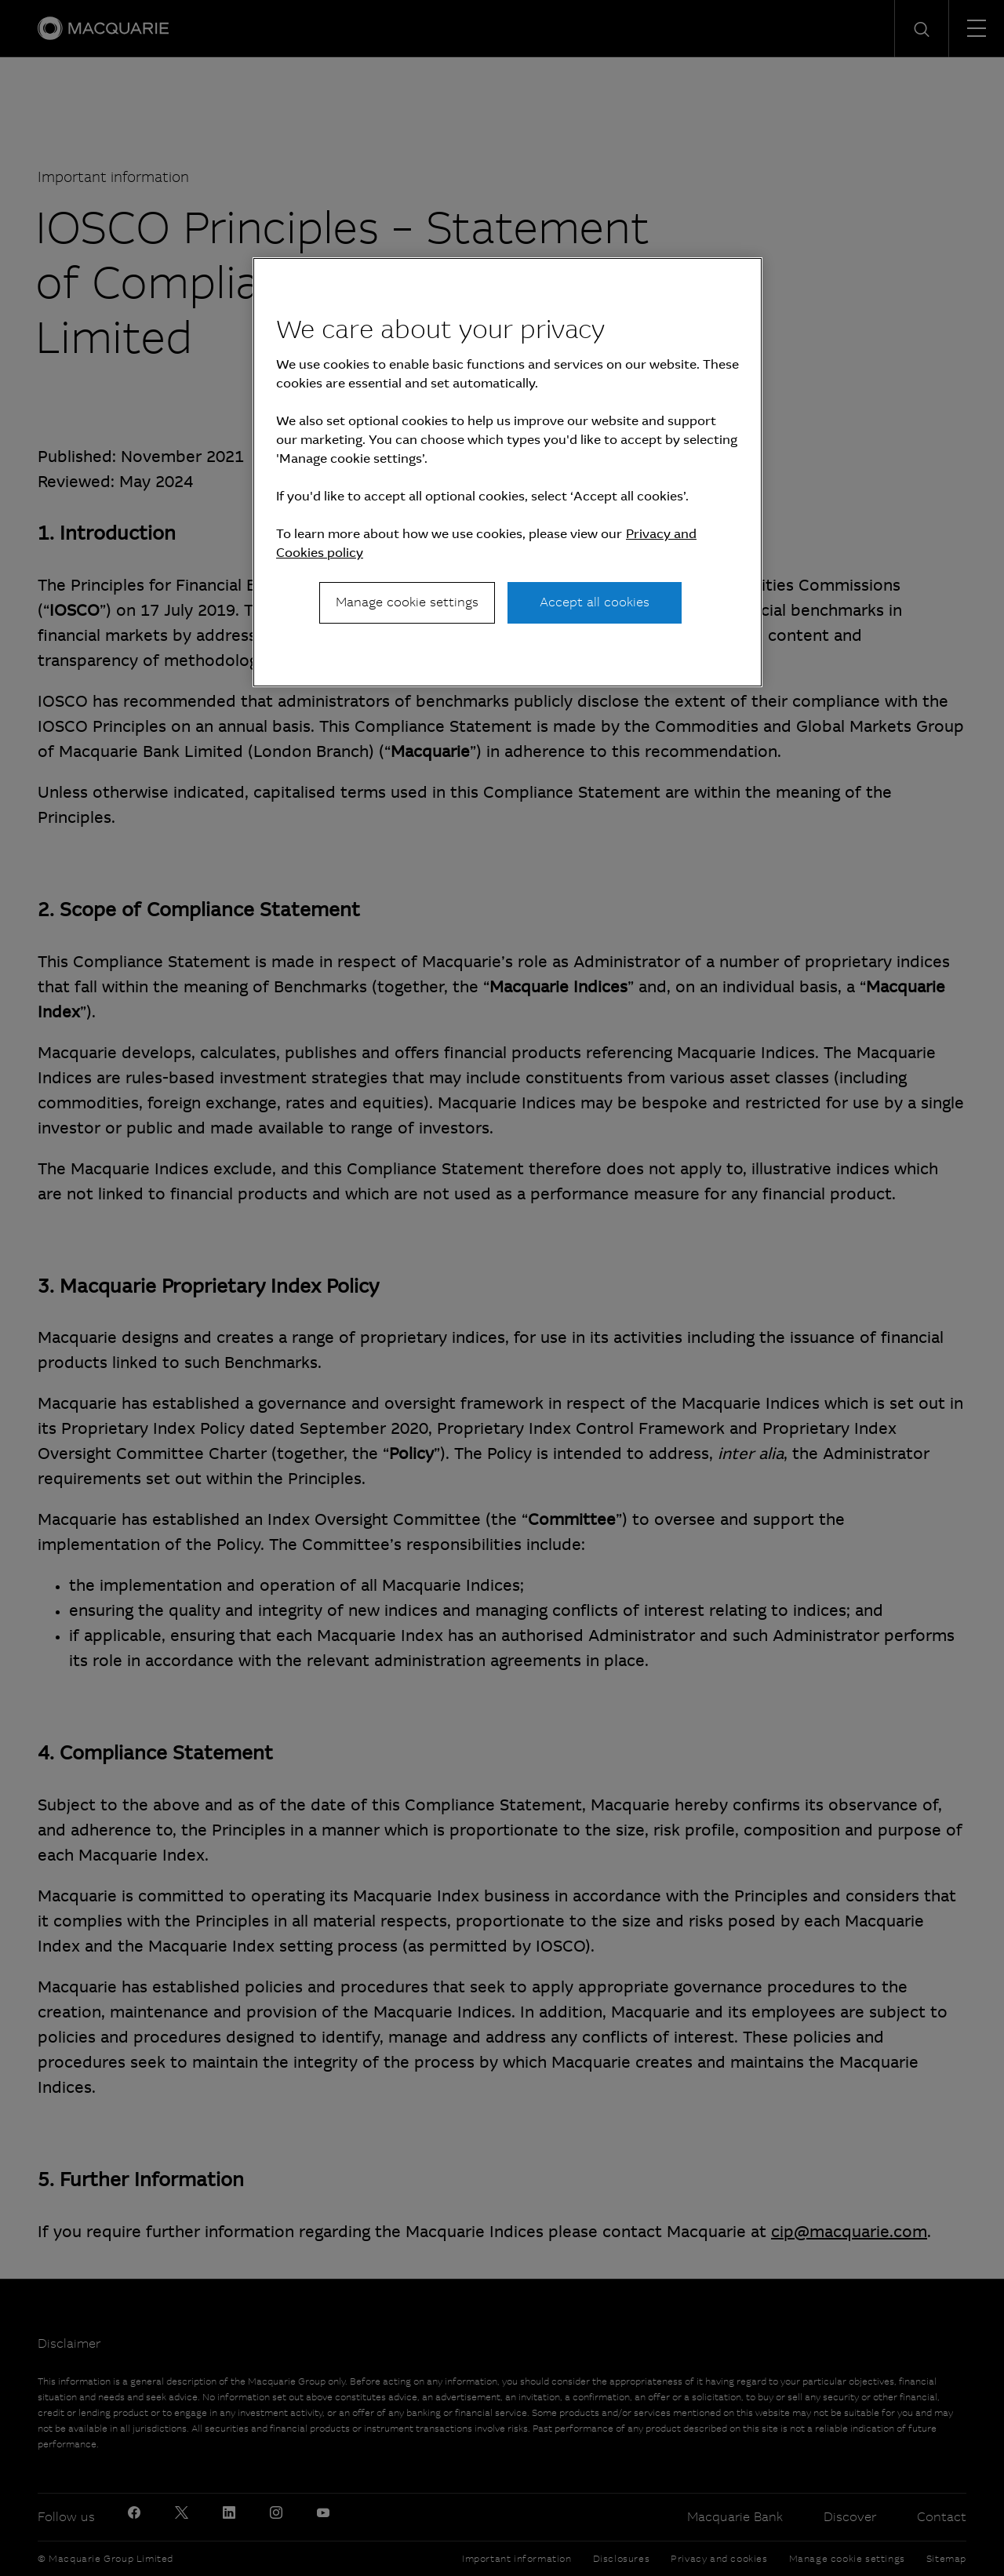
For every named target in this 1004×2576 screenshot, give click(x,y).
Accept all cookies (594, 602)
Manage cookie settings (407, 602)
